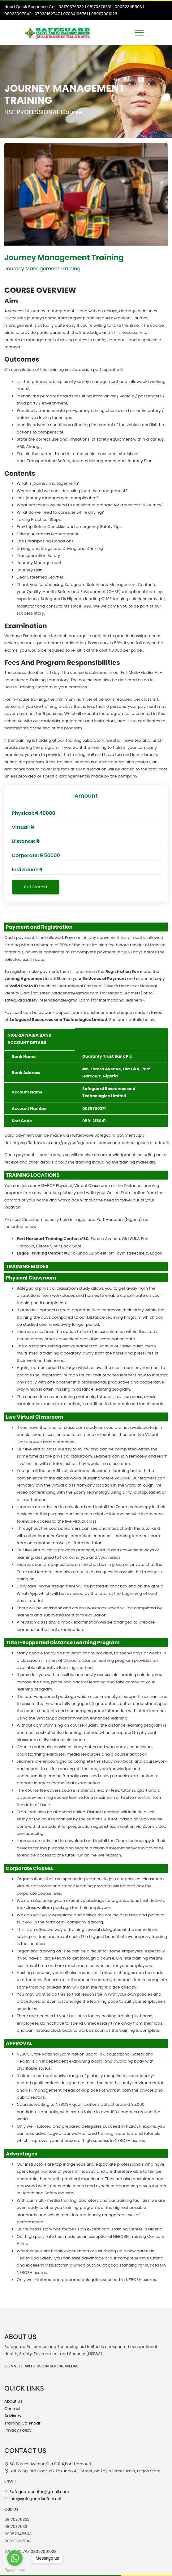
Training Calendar (22, 2423)
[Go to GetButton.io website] (15, 2570)
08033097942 (17, 14)
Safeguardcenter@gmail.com (38, 2492)
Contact (12, 2409)
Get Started (35, 887)
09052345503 (128, 7)
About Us (13, 2401)
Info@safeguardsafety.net (35, 2499)
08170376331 (99, 7)
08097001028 (103, 14)
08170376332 (71, 7)
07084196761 (75, 14)
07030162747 (47, 14)
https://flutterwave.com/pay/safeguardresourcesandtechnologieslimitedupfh (91, 1143)
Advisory (12, 2416)
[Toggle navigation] (139, 33)
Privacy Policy (18, 2430)
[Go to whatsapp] (15, 2558)
